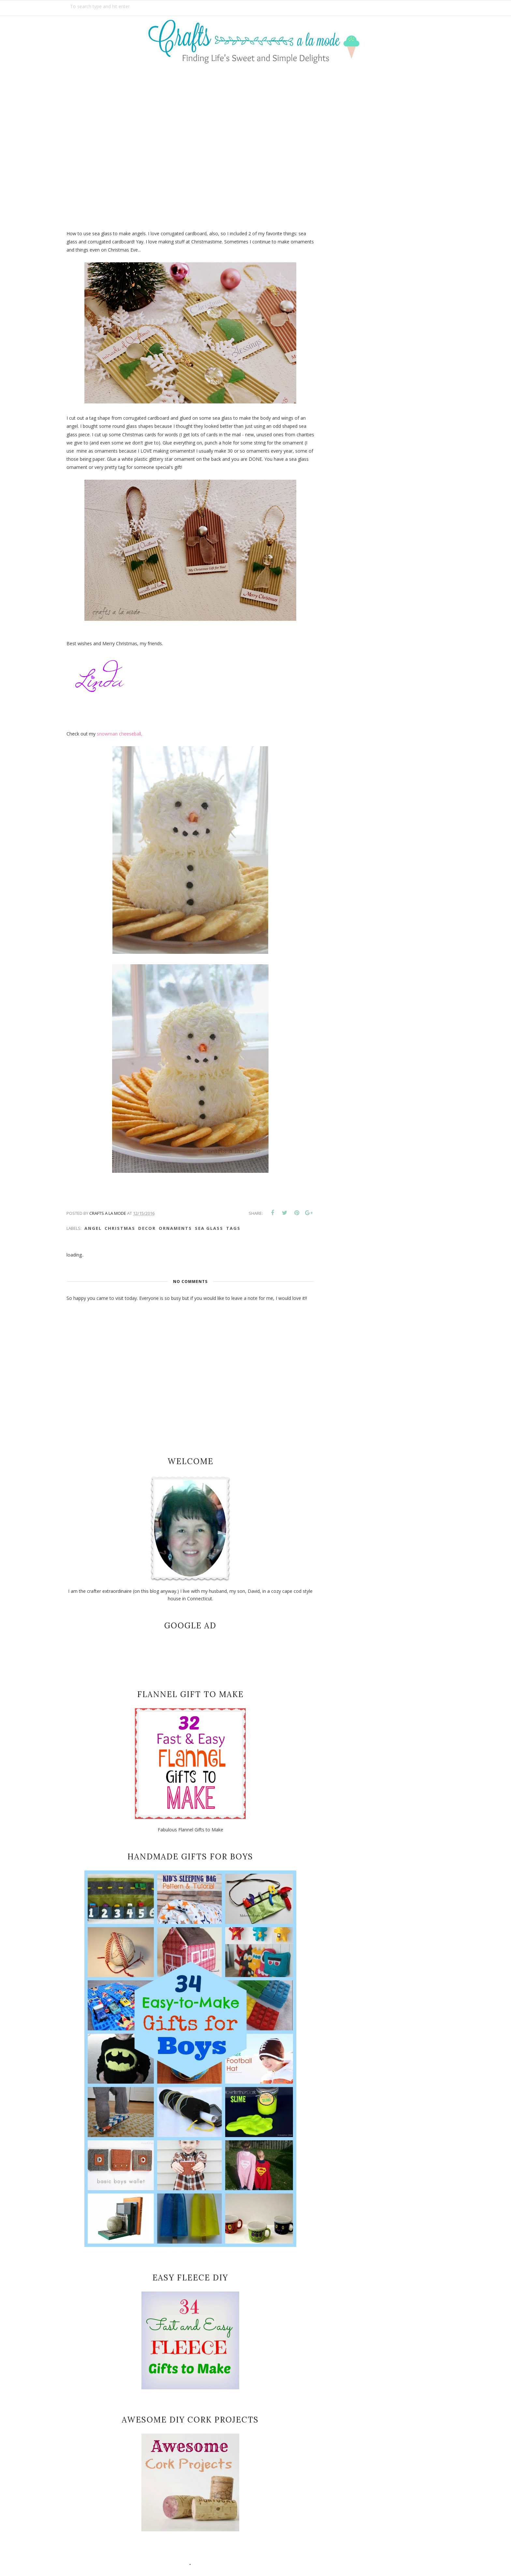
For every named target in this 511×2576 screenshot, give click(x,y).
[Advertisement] (255, 142)
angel (93, 1228)
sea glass (209, 1228)
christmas (120, 1228)
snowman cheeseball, (119, 734)
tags (233, 1228)
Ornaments (175, 1228)
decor (147, 1228)
